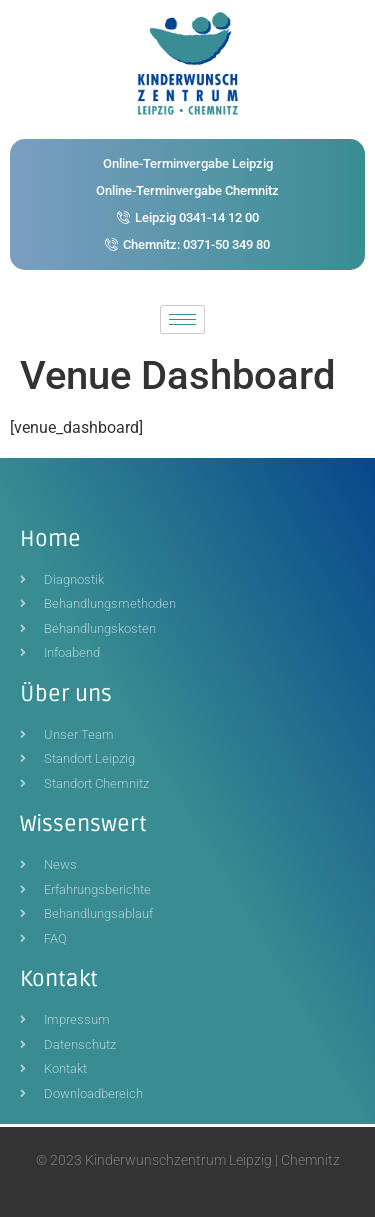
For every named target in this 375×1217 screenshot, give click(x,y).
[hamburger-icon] (182, 319)
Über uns (66, 694)
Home (50, 539)
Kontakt (59, 979)
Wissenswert (83, 824)
